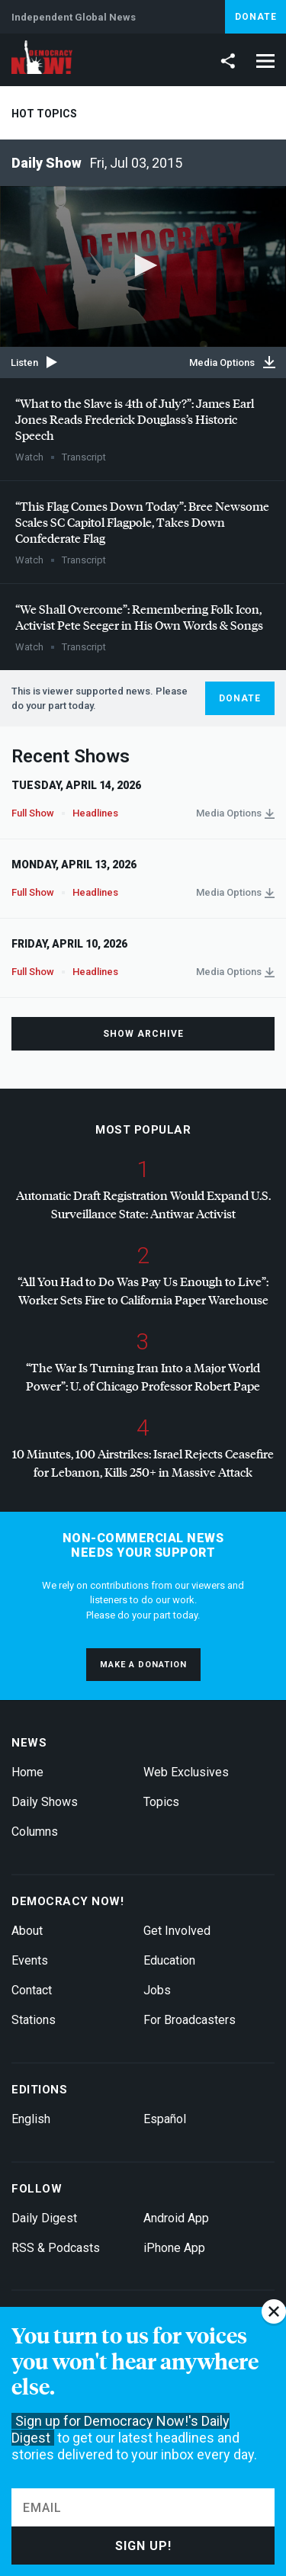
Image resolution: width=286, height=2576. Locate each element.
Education (169, 1960)
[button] (143, 265)
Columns (34, 1831)
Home (27, 1772)
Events (29, 1960)
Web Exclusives (186, 1772)
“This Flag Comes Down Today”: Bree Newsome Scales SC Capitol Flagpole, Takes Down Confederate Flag (142, 522)
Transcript (84, 457)
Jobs (157, 1990)
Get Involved (176, 1930)
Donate (256, 16)
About (27, 1930)
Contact (31, 1990)
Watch (29, 457)
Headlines (95, 813)
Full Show (32, 813)
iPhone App (174, 2248)
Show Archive (143, 1033)
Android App (176, 2218)
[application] (143, 266)
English (30, 2119)
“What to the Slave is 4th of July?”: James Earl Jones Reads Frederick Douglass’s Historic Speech (134, 419)
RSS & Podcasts (55, 2248)
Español (164, 2119)
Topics (161, 1802)
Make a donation (143, 1665)
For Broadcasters (189, 2020)
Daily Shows (44, 1802)
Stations (33, 2020)
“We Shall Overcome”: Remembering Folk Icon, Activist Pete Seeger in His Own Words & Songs (139, 617)
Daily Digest (44, 2218)
